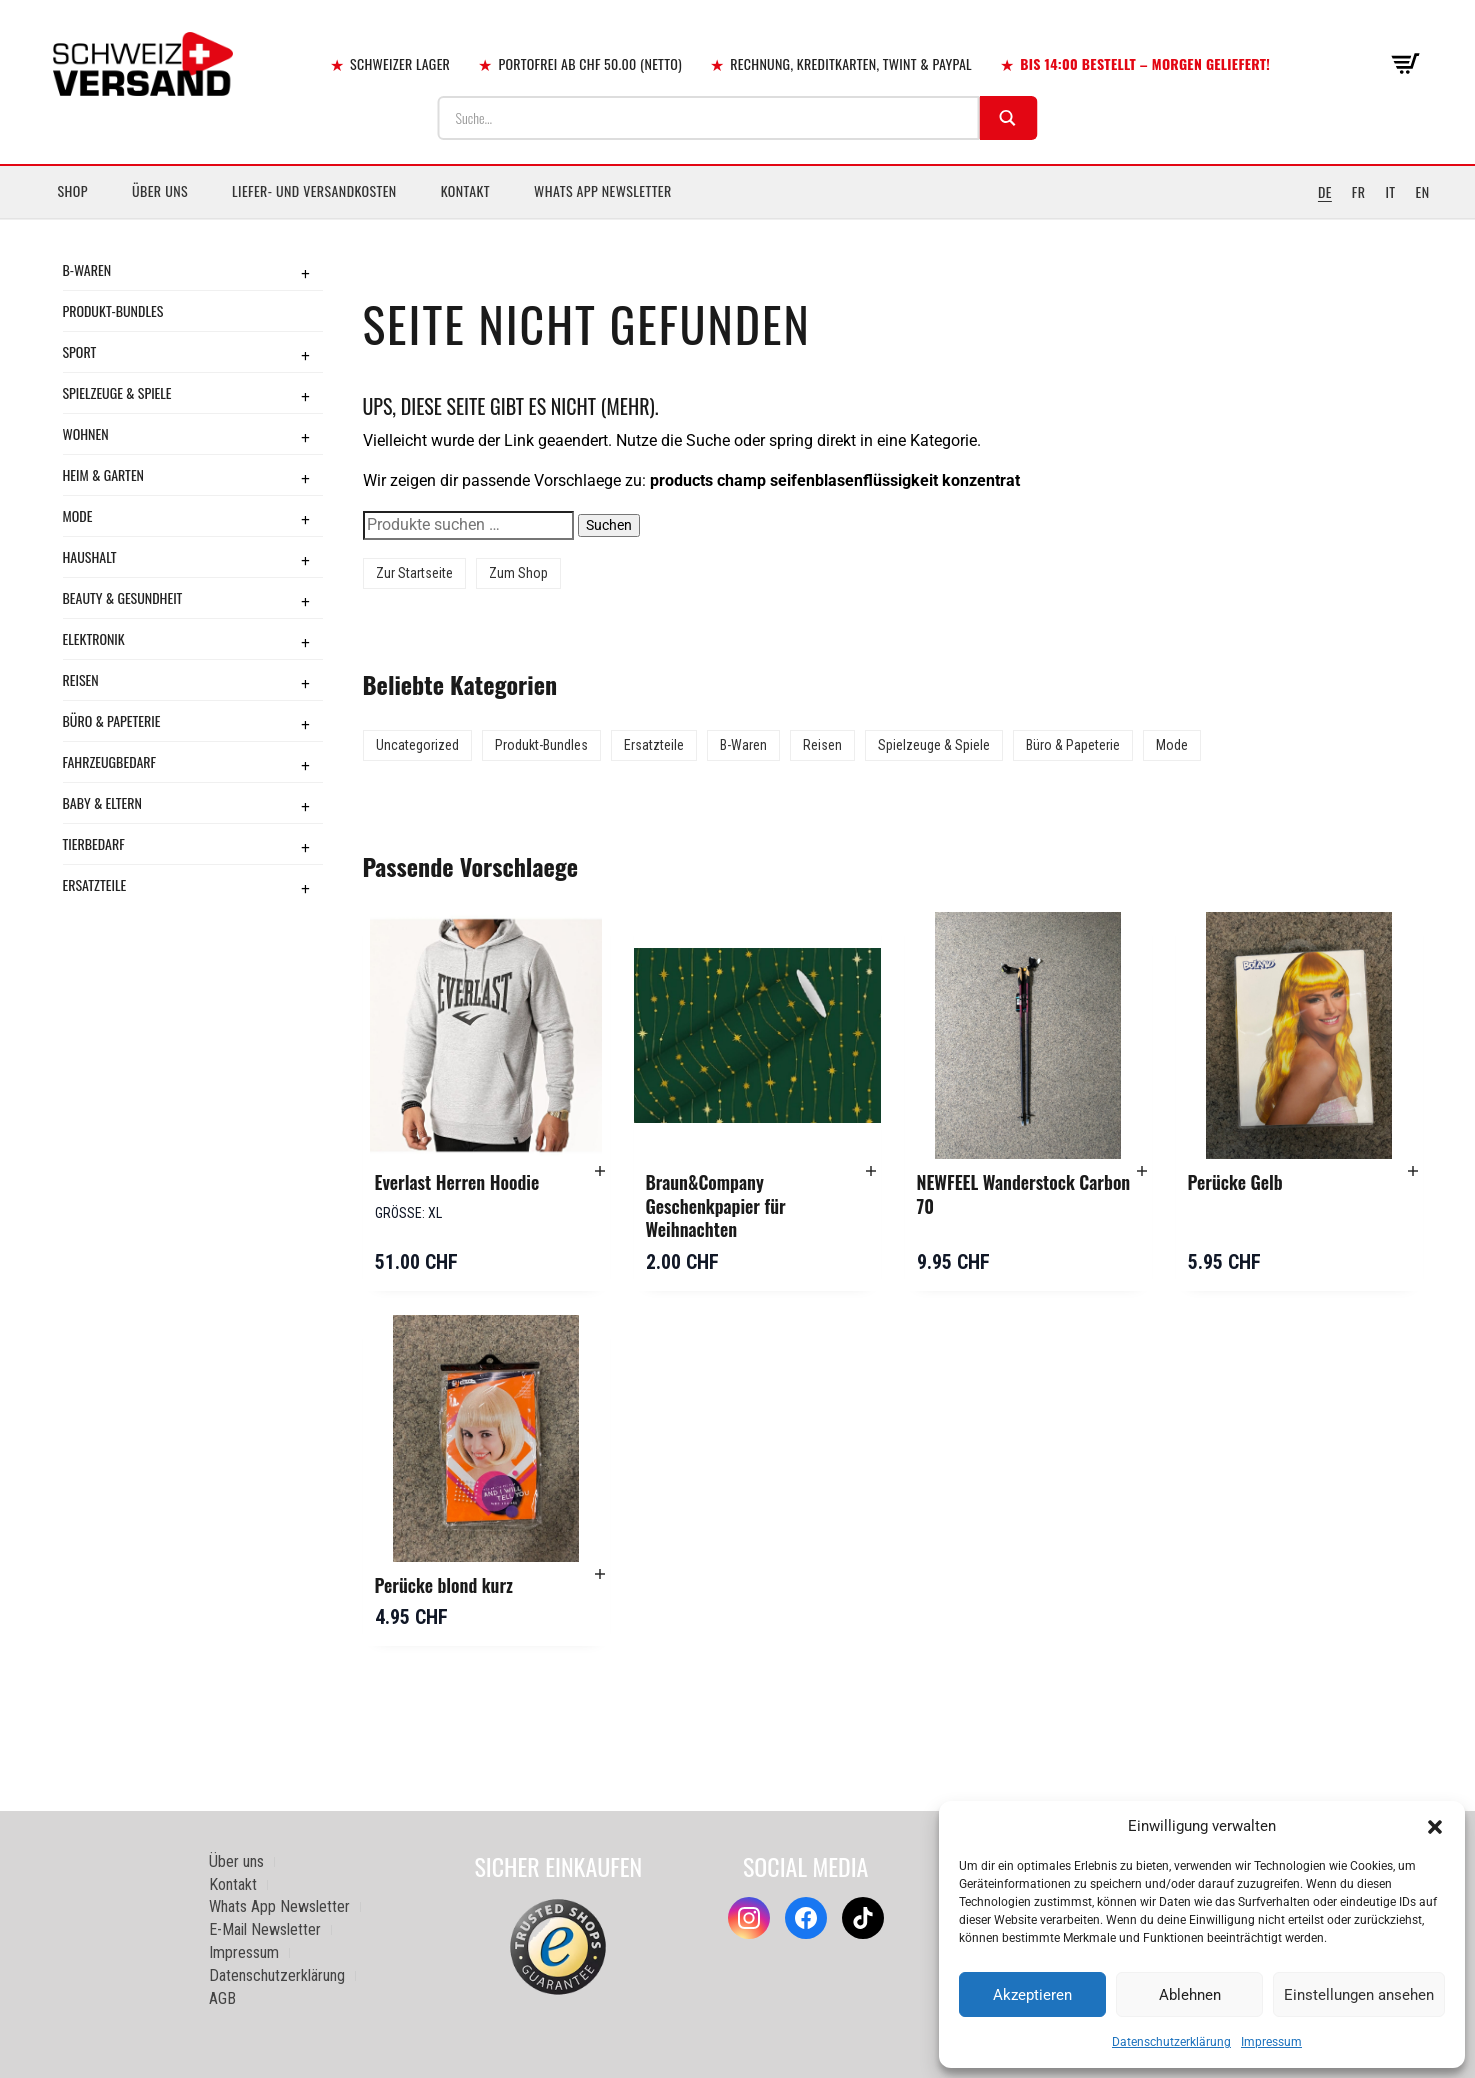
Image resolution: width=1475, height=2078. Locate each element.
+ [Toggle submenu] (305, 273)
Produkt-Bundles (113, 310)
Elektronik (94, 638)
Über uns (160, 190)
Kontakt (465, 190)
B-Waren (87, 269)
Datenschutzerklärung (1171, 2042)
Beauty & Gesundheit (123, 597)
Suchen (609, 525)
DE (1325, 191)
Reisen (81, 679)
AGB (222, 1998)
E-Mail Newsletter (265, 1929)
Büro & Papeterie (112, 720)
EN (1423, 191)
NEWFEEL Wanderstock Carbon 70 (1024, 1194)
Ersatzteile (95, 884)
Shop (73, 190)
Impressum (1271, 2042)
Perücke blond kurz (444, 1585)
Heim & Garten (103, 474)
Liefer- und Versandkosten (314, 190)
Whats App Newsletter (603, 190)
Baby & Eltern (102, 802)
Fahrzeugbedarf (110, 761)
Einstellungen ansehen (1359, 1995)
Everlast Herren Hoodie (457, 1182)
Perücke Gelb (1235, 1182)
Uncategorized (417, 745)
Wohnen (86, 433)
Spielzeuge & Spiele (117, 392)
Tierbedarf (94, 843)
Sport (80, 351)
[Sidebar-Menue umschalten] (737, 219)
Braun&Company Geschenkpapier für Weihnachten (716, 1205)
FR (1359, 191)
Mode (78, 515)
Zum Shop (518, 573)
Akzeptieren (1032, 1995)
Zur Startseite (414, 573)
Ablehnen (1190, 1995)
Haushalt (90, 556)
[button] (1435, 1827)
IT (1390, 191)
